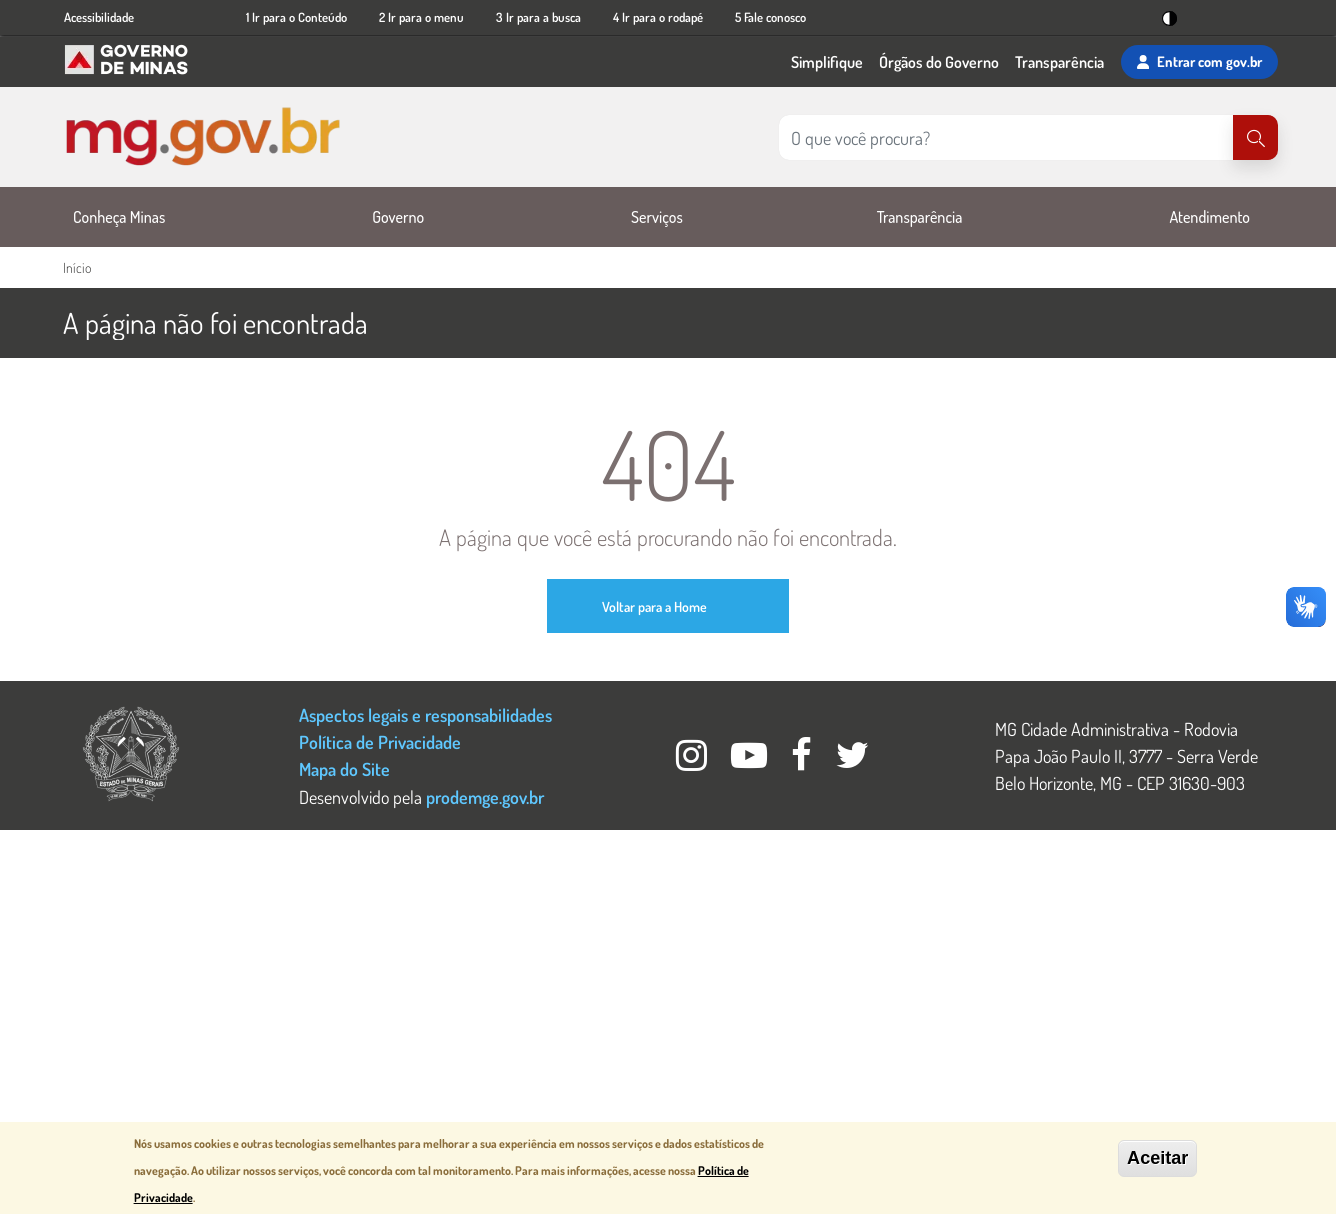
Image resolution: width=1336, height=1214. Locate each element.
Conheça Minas (119, 217)
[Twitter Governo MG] (853, 760)
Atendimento (1209, 217)
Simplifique (827, 62)
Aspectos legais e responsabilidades (425, 714)
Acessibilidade (99, 17)
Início (77, 267)
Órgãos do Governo (939, 62)
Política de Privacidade (380, 741)
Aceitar (1157, 1159)
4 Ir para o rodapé (658, 17)
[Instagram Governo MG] (693, 760)
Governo (398, 217)
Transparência (1059, 62)
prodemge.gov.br (485, 796)
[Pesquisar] (1255, 137)
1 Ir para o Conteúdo (296, 17)
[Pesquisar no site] (1006, 137)
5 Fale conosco (770, 17)
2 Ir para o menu (421, 17)
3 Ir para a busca (538, 17)
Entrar (1199, 62)
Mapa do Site (344, 768)
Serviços (657, 217)
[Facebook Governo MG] (803, 760)
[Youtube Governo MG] (751, 760)
